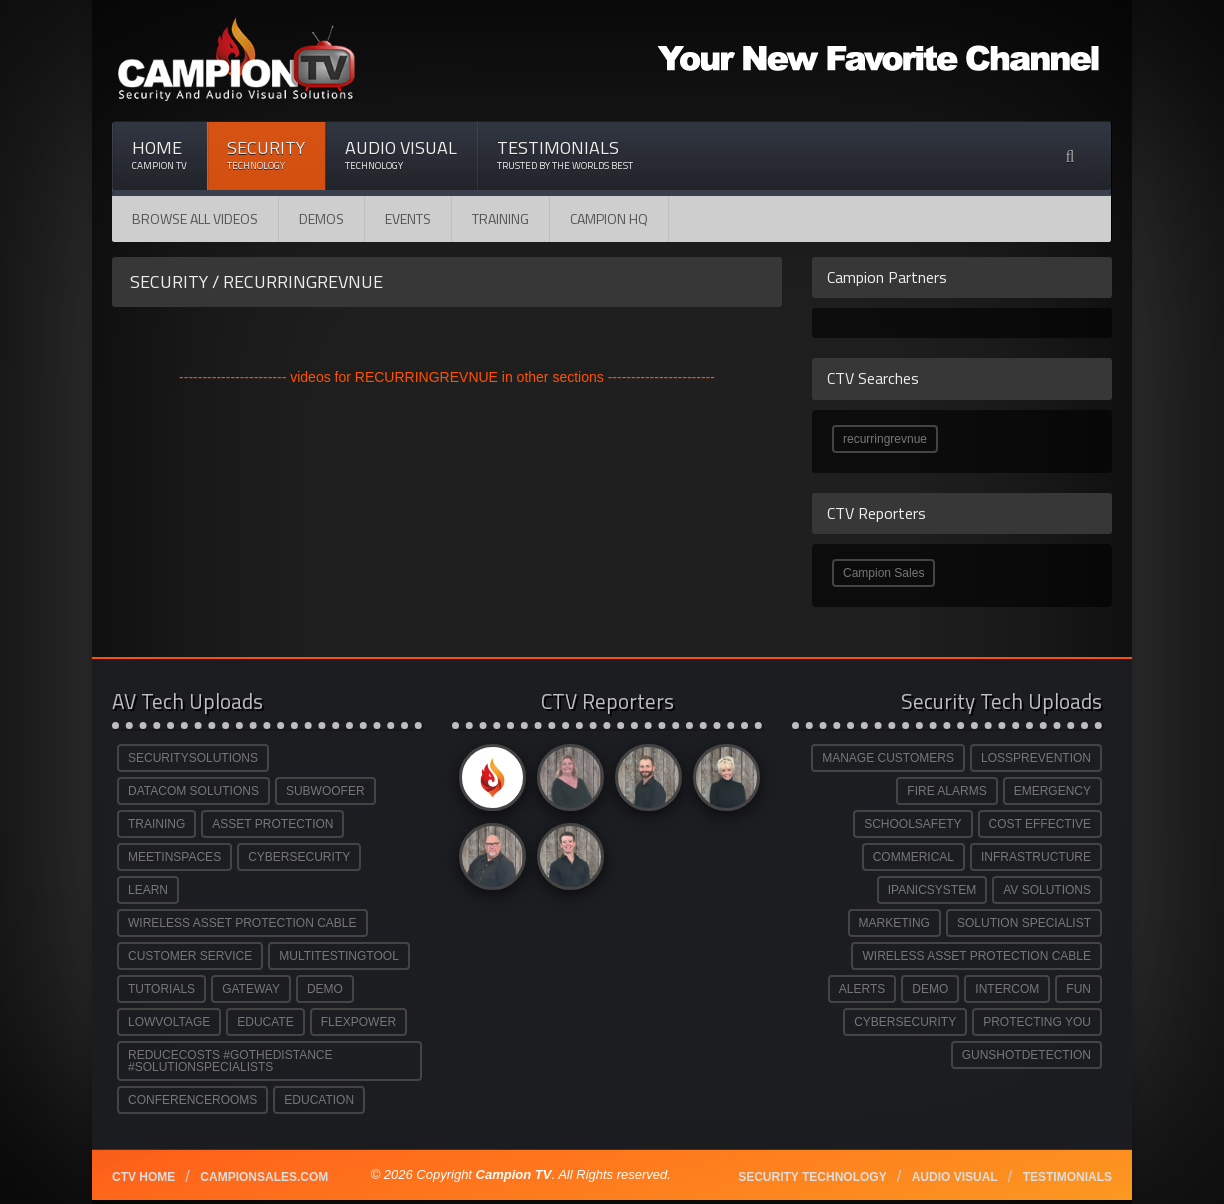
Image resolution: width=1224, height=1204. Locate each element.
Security (266, 154)
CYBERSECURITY (299, 857)
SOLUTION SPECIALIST (1024, 923)
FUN (1078, 989)
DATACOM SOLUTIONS (193, 791)
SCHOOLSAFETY (912, 824)
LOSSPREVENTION (1036, 758)
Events (408, 218)
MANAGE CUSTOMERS (888, 758)
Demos (321, 218)
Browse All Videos (195, 218)
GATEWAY (251, 989)
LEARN (148, 890)
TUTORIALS (161, 989)
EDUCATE (265, 1022)
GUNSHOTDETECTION (1026, 1055)
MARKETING (894, 923)
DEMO (325, 989)
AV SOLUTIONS (1047, 890)
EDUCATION (319, 1100)
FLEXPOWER (358, 1022)
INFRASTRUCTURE (1036, 857)
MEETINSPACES (174, 857)
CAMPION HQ (609, 218)
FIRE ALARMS (946, 791)
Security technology (812, 1177)
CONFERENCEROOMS (192, 1100)
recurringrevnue (885, 439)
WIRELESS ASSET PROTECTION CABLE (242, 923)
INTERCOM (1007, 989)
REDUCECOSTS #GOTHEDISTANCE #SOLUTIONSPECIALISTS (230, 1061)
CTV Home (143, 1177)
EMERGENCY (1052, 791)
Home (159, 154)
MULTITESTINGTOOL (339, 956)
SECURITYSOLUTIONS (193, 758)
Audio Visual (401, 154)
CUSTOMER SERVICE (190, 956)
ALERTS (862, 989)
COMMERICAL (913, 857)
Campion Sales (883, 573)
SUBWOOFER (325, 791)
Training (500, 218)
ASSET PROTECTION (272, 824)
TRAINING (156, 824)
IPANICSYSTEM (932, 890)
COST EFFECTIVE (1040, 824)
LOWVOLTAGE (169, 1022)
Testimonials (565, 154)
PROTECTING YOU (1037, 1022)
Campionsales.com (264, 1177)
